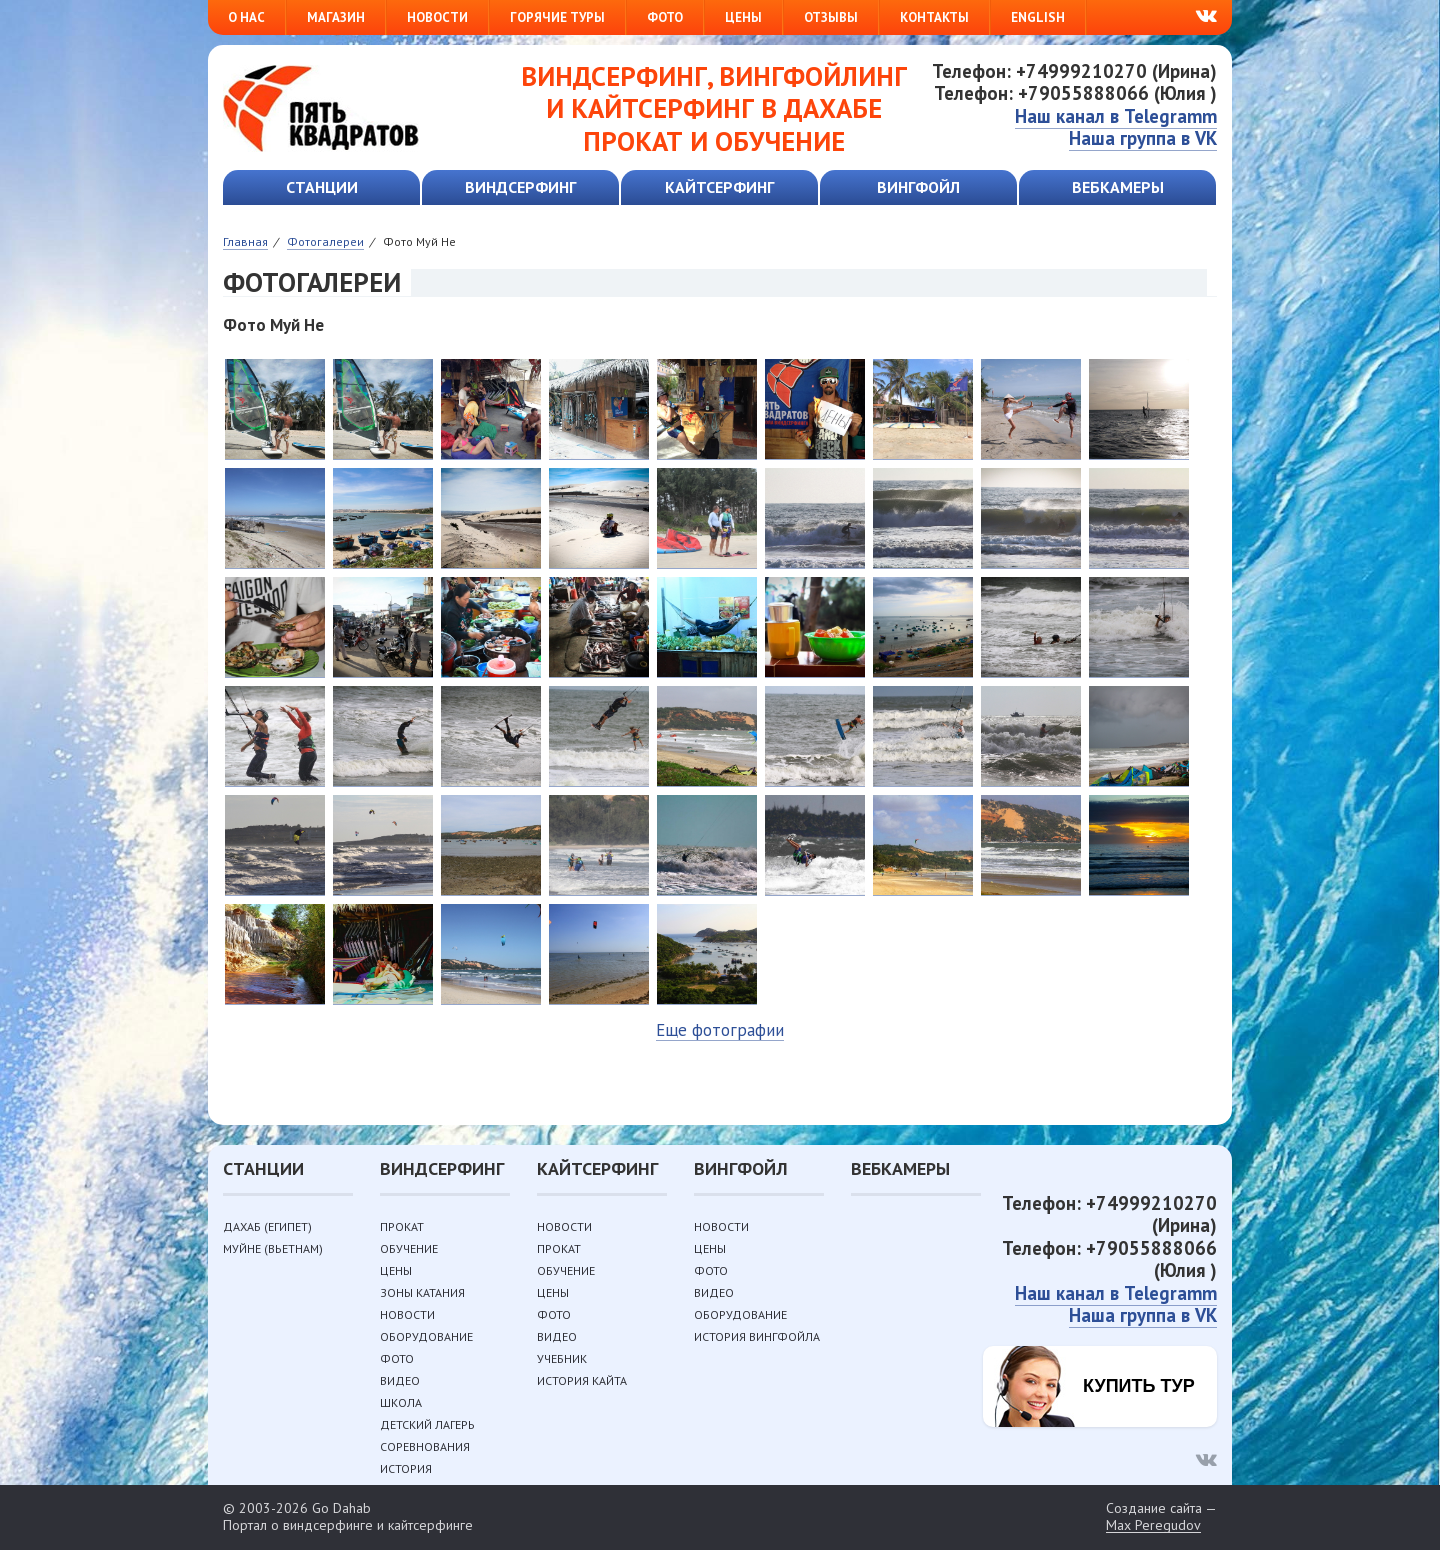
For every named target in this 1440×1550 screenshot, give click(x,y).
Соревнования (425, 1446)
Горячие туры (557, 17)
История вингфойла (757, 1336)
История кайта (582, 1380)
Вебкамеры (1118, 187)
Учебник (562, 1358)
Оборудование (426, 1336)
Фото (665, 17)
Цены (743, 17)
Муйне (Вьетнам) (273, 1248)
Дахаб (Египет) (267, 1226)
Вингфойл (918, 187)
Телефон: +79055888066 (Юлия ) (1075, 93)
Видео (400, 1380)
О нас (246, 17)
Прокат (402, 1226)
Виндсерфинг (520, 187)
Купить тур (1139, 1386)
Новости (437, 17)
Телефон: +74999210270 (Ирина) (1074, 71)
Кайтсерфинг (719, 187)
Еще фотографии (720, 1030)
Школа (401, 1402)
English (1038, 17)
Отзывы (831, 17)
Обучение (409, 1248)
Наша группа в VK (1143, 138)
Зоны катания (422, 1292)
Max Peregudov (1153, 1525)
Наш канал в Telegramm (1116, 116)
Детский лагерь (427, 1424)
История (406, 1468)
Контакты (934, 17)
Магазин (336, 17)
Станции (322, 187)
